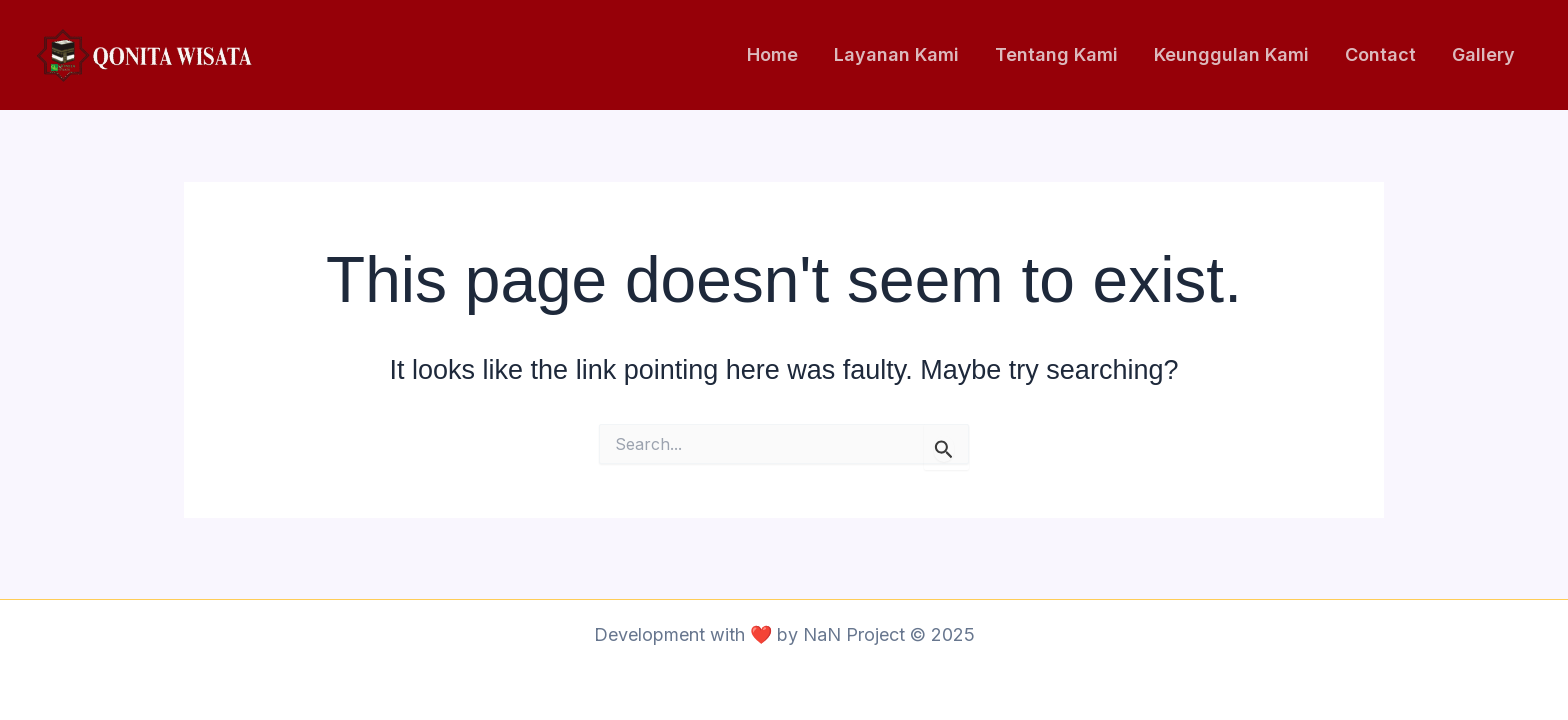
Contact (1380, 54)
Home (772, 54)
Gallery (1483, 54)
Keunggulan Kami (1231, 54)
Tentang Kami (1056, 54)
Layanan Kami (896, 54)
